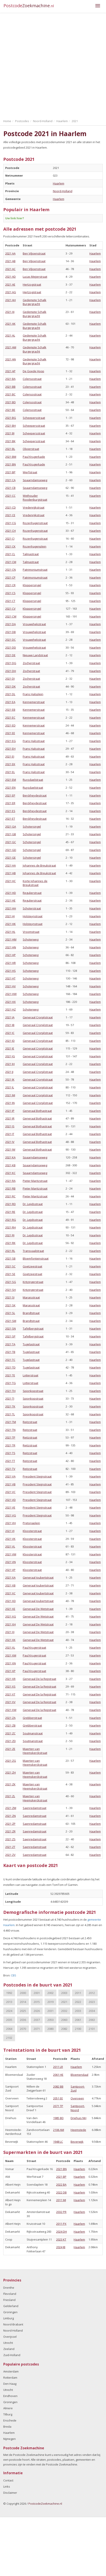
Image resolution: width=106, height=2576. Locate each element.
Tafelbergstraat (33, 1328)
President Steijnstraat (37, 1476)
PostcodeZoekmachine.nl (45, 2504)
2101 (92, 2029)
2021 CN (10, 570)
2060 (64, 2020)
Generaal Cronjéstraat (38, 1017)
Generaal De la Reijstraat (39, 1679)
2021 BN (10, 464)
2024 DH (61, 2232)
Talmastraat (31, 554)
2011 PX (61, 2224)
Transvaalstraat (33, 1251)
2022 (78, 2002)
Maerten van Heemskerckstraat (35, 1751)
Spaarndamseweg (35, 480)
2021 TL (10, 1414)
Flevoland (9, 2294)
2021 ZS (10, 1839)
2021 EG (10, 741)
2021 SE (10, 1274)
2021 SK (10, 1305)
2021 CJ (9, 538)
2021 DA (10, 624)
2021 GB (10, 834)
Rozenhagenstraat (35, 523)
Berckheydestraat (35, 795)
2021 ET (10, 819)
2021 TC (10, 1360)
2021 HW (11, 994)
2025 (23, 2011)
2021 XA (10, 1577)
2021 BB (10, 387)
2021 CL (10, 554)
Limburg (8, 2318)
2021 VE (10, 1507)
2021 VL (10, 1546)
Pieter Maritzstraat (35, 1181)
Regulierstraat (32, 893)
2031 (50, 2011)
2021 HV (10, 986)
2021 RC (10, 1196)
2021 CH (10, 531)
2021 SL (10, 1313)
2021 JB (9, 1025)
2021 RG (10, 1220)
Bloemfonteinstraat (36, 1258)
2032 (64, 2011)
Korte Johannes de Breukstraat (35, 883)
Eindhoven (10, 2396)
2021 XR (10, 1679)
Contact (8, 2480)
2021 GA (10, 826)
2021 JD (10, 1041)
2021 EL (10, 772)
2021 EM (10, 780)
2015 (37, 2002)
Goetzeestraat (32, 1266)
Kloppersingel (32, 585)
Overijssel (10, 2337)
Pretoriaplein (31, 1523)
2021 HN (10, 947)
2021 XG (10, 1616)
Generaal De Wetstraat (38, 1609)
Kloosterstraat (32, 1531)
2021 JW (10, 1149)
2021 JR (9, 1118)
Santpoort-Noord (78, 2108)
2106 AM (58, 2130)
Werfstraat (30, 472)
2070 (23, 2029)
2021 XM (10, 1655)
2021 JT (9, 1134)
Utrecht (8, 2343)
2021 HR (10, 963)
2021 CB (10, 488)
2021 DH (10, 671)
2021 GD (10, 850)
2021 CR (10, 585)
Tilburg (7, 2414)
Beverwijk (77, 2142)
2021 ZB (10, 1725)
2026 (37, 2011)
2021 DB (10, 632)
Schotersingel (32, 826)
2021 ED (10, 725)
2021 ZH (10, 1772)
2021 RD (10, 1204)
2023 (92, 2002)
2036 (23, 2020)
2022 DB (61, 2192)
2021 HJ (10, 916)
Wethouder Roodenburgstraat (35, 498)
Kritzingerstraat (33, 1282)
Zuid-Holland (11, 2355)
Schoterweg (30, 939)
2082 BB (58, 2086)
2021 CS (10, 593)
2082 (64, 2029)
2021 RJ (9, 1235)
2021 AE (10, 284)
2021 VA (10, 1476)
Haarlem (58, 183)
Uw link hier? (14, 218)
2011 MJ (61, 2200)
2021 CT (10, 601)
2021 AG (10, 292)
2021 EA (10, 702)
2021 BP (10, 472)
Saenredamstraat (34, 1808)
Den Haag (9, 2384)
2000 (23, 1993)
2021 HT (10, 978)
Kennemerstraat (34, 702)
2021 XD (10, 1601)
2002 (50, 1993)
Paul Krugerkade (34, 457)
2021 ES (10, 811)
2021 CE (10, 515)
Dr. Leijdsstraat (33, 1204)
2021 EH (10, 749)
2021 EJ (9, 756)
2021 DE (10, 655)
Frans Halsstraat (34, 741)
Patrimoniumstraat (35, 570)
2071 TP (58, 2106)
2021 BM (10, 457)
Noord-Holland (62, 191)
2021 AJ (9, 312)
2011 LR (58, 2067)
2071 (37, 2029)
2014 (23, 2002)
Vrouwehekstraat (34, 624)
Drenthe (8, 2288)
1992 (9, 1993)
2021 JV (9, 1142)
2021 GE (10, 858)
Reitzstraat (30, 1422)
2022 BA (61, 2184)
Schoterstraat (32, 908)
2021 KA (10, 1157)
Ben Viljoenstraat (34, 253)
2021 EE (10, 733)
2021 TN (10, 1430)
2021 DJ (10, 679)
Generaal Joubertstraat (38, 1577)
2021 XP (10, 1671)
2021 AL (10, 335)
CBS (13, 1975)
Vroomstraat (31, 932)
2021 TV (10, 1469)
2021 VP (10, 1570)
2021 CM (10, 562)
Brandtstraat (31, 1313)
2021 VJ (9, 1531)
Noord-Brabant (13, 2324)
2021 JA (9, 1017)
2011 (78, 1993)
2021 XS (10, 1686)
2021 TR (10, 1445)
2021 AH (10, 300)
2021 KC (10, 1173)
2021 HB (10, 873)
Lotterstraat (30, 1375)
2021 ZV (10, 1855)
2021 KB (10, 1165)
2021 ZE (10, 1749)
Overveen (77, 2098)
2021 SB (10, 1258)
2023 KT (61, 2239)
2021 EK (10, 764)
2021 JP (9, 1111)
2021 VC (10, 1492)
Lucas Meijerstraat (35, 277)
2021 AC (10, 269)
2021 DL (10, 694)
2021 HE (10, 900)
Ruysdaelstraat (33, 780)
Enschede (9, 2420)
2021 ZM (10, 1808)
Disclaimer (10, 2493)
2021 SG (10, 1282)
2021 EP (10, 795)
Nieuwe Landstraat (35, 655)
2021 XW (10, 1710)
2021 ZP (10, 1824)
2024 (9, 2011)
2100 (78, 2029)
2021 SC (10, 1266)
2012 (92, 1993)
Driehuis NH (78, 2118)
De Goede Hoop (33, 371)
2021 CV (10, 609)
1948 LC (58, 2142)
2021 (64, 2002)
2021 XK (10, 1640)
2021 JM (10, 1095)
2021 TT (10, 1461)
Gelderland (10, 2306)
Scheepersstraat (34, 418)
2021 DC (10, 640)
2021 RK (10, 1243)
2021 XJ (9, 1632)
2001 (37, 1993)
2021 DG (10, 663)
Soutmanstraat (33, 1733)
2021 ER (10, 803)
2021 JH (10, 1064)
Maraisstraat (31, 1297)
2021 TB (10, 1352)
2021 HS (10, 971)
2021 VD (10, 1500)
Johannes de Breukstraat (39, 865)
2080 (50, 2029)
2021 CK (10, 546)
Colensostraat (32, 379)
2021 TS (10, 1453)
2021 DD (10, 647)
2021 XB (10, 1585)
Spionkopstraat (33, 1391)
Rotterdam (10, 2377)
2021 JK (9, 1079)
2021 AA (10, 253)
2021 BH (10, 426)
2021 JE (9, 1048)
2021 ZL (10, 1796)
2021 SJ (9, 1297)
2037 (37, 2020)
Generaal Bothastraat (37, 1111)
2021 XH (10, 1624)
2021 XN (10, 1663)
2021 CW (10, 616)
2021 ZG (10, 1761)
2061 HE (58, 2075)
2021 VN (10, 1562)
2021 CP (10, 577)
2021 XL (10, 1647)
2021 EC (10, 717)
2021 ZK (10, 1784)
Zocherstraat (31, 663)
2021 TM (10, 1422)
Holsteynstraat (32, 916)
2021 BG (10, 418)
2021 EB (10, 710)
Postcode (28, 6)
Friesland (9, 2300)
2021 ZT (10, 1847)
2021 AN (10, 359)
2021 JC (9, 1033)
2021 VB (10, 1484)
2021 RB (10, 1188)
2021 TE (10, 1375)
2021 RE (10, 1212)
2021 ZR (10, 1831)
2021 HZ (10, 1009)
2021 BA (10, 379)
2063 (92, 2020)
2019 (50, 2002)
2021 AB (10, 261)
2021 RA (10, 1181)
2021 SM (10, 1321)
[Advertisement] (49, 65)
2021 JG (10, 1056)
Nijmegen (9, 2439)
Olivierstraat (31, 449)
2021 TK (10, 1406)
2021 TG (10, 1383)
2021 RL (10, 1251)
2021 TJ (9, 1398)
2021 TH (10, 1391)
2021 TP (10, 1437)
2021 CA (10, 480)
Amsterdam (11, 2371)
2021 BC (10, 394)
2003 (64, 1993)
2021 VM (10, 1554)
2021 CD (10, 507)
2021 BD (10, 402)
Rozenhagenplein (34, 546)
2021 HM (10, 939)
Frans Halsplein (33, 694)
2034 (92, 2011)
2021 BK (10, 441)
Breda (7, 2427)
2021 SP (10, 1336)
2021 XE (10, 1609)
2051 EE (58, 2098)
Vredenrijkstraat (33, 507)
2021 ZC (10, 1733)
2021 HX (10, 1002)
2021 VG (10, 1515)
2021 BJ (9, 433)
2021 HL (10, 932)
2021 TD (10, 1367)
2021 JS (9, 1126)
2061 (78, 2020)
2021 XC (10, 1593)
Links (6, 2486)
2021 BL (10, 449)
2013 (9, 2002)
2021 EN (10, 788)
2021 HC (10, 881)
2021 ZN (10, 1816)
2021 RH (10, 1227)
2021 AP (10, 371)
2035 (9, 2020)
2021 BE (10, 410)
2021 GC (10, 842)
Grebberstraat (32, 1718)
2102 (9, 2038)
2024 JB (60, 2247)
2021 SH (10, 1290)
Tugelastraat (31, 1344)
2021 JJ (9, 1072)
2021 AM (10, 347)
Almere (8, 2408)
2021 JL (9, 1087)
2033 (78, 2011)
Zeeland (8, 2349)
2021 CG (10, 523)
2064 (9, 2029)
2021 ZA (10, 1718)
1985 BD (58, 2118)
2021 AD (10, 277)
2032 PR (61, 2212)
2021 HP (10, 955)
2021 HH (10, 908)
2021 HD (10, 893)
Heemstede (78, 2130)
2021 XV (10, 1702)
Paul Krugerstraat (34, 1647)
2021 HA (10, 865)
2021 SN (10, 1328)
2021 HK (10, 924)
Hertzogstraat (32, 284)
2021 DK (10, 686)
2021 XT (10, 1694)
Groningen (10, 2312)
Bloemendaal (79, 2075)
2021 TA (10, 1344)
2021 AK (10, 324)
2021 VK (10, 1539)
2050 (50, 2020)
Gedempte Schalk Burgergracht (34, 302)
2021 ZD (10, 1741)
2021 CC (10, 496)
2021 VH (10, 1523)
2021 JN (10, 1103)
